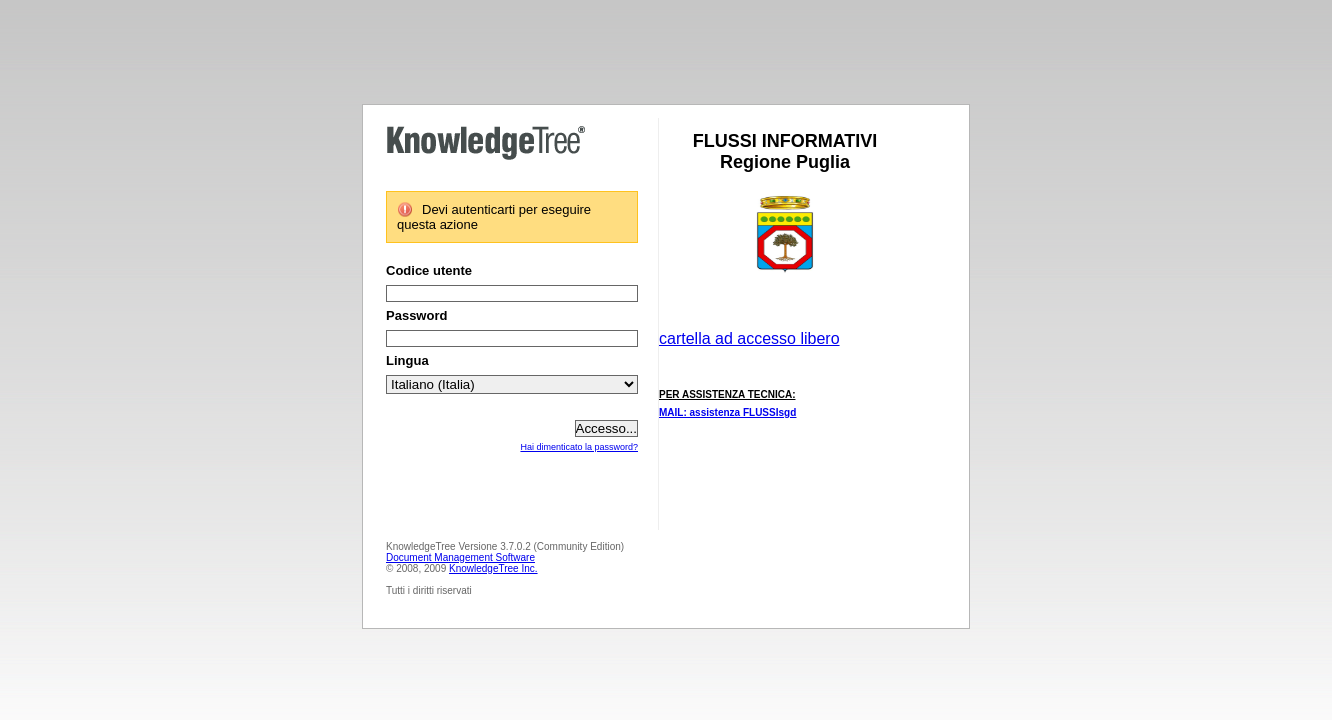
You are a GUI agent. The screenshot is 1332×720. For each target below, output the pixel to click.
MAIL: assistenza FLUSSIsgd (727, 412)
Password (416, 315)
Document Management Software (460, 557)
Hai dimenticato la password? (579, 447)
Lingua (407, 360)
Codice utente (429, 270)
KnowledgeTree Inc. (493, 568)
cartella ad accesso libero (749, 338)
